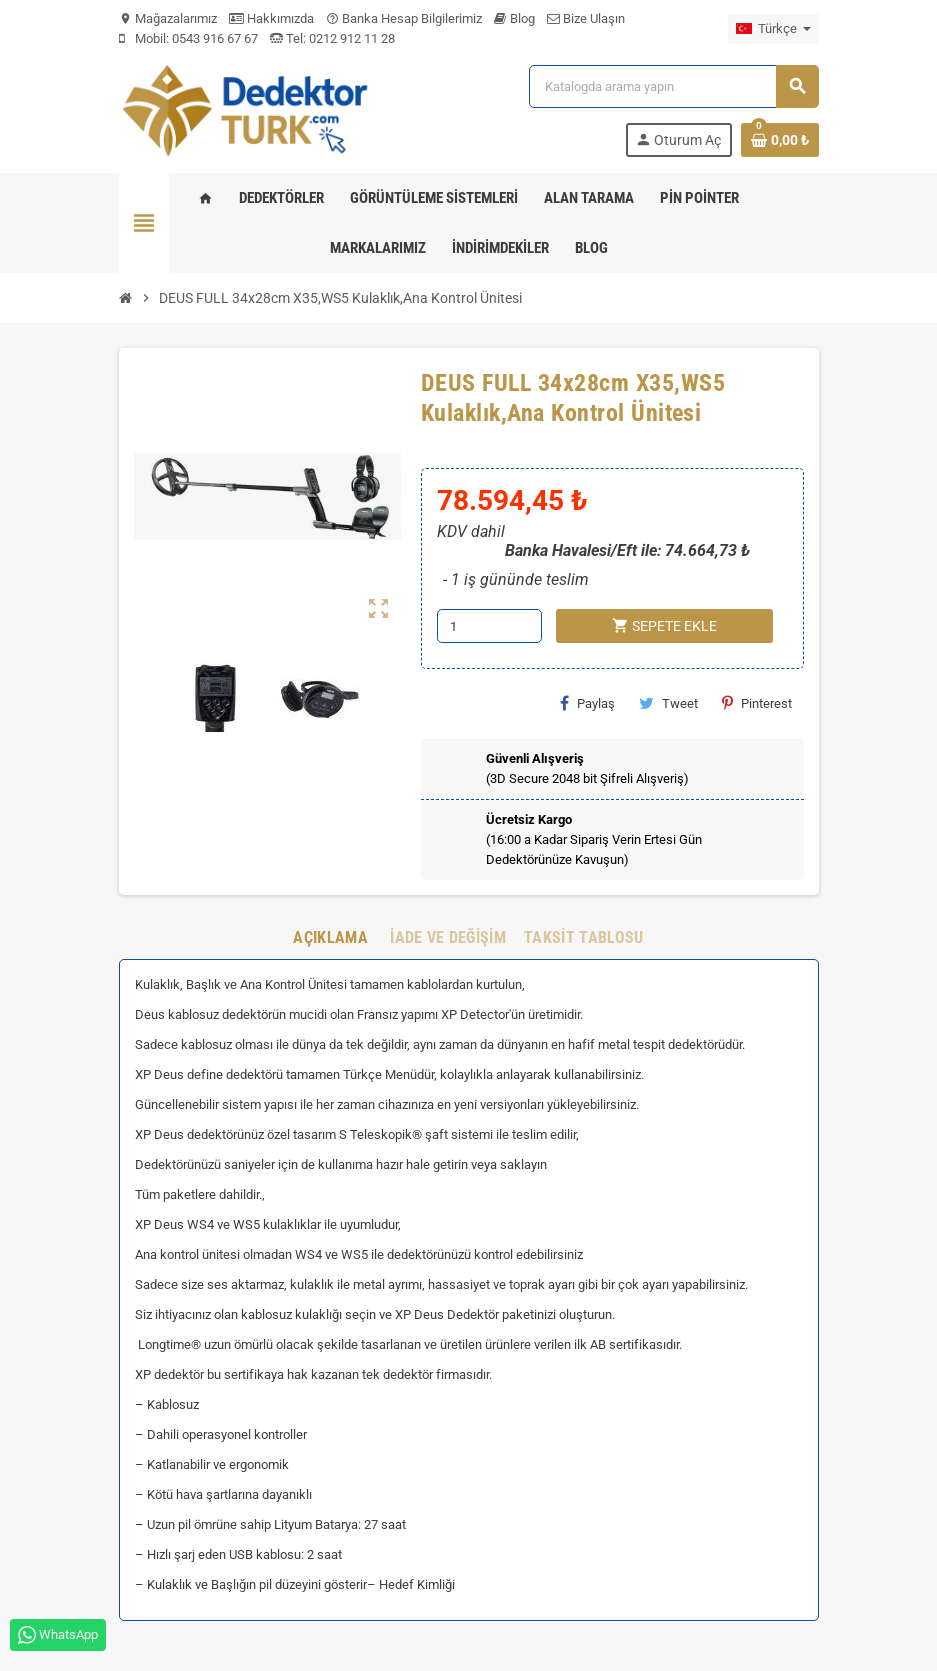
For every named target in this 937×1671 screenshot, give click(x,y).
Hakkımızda (271, 18)
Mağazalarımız (168, 18)
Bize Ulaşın (586, 18)
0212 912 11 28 (350, 38)
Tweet (668, 703)
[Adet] (489, 626)
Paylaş (587, 703)
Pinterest (757, 703)
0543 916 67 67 (215, 38)
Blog (514, 18)
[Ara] (673, 86)
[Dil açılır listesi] (773, 29)
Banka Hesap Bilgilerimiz (404, 18)
